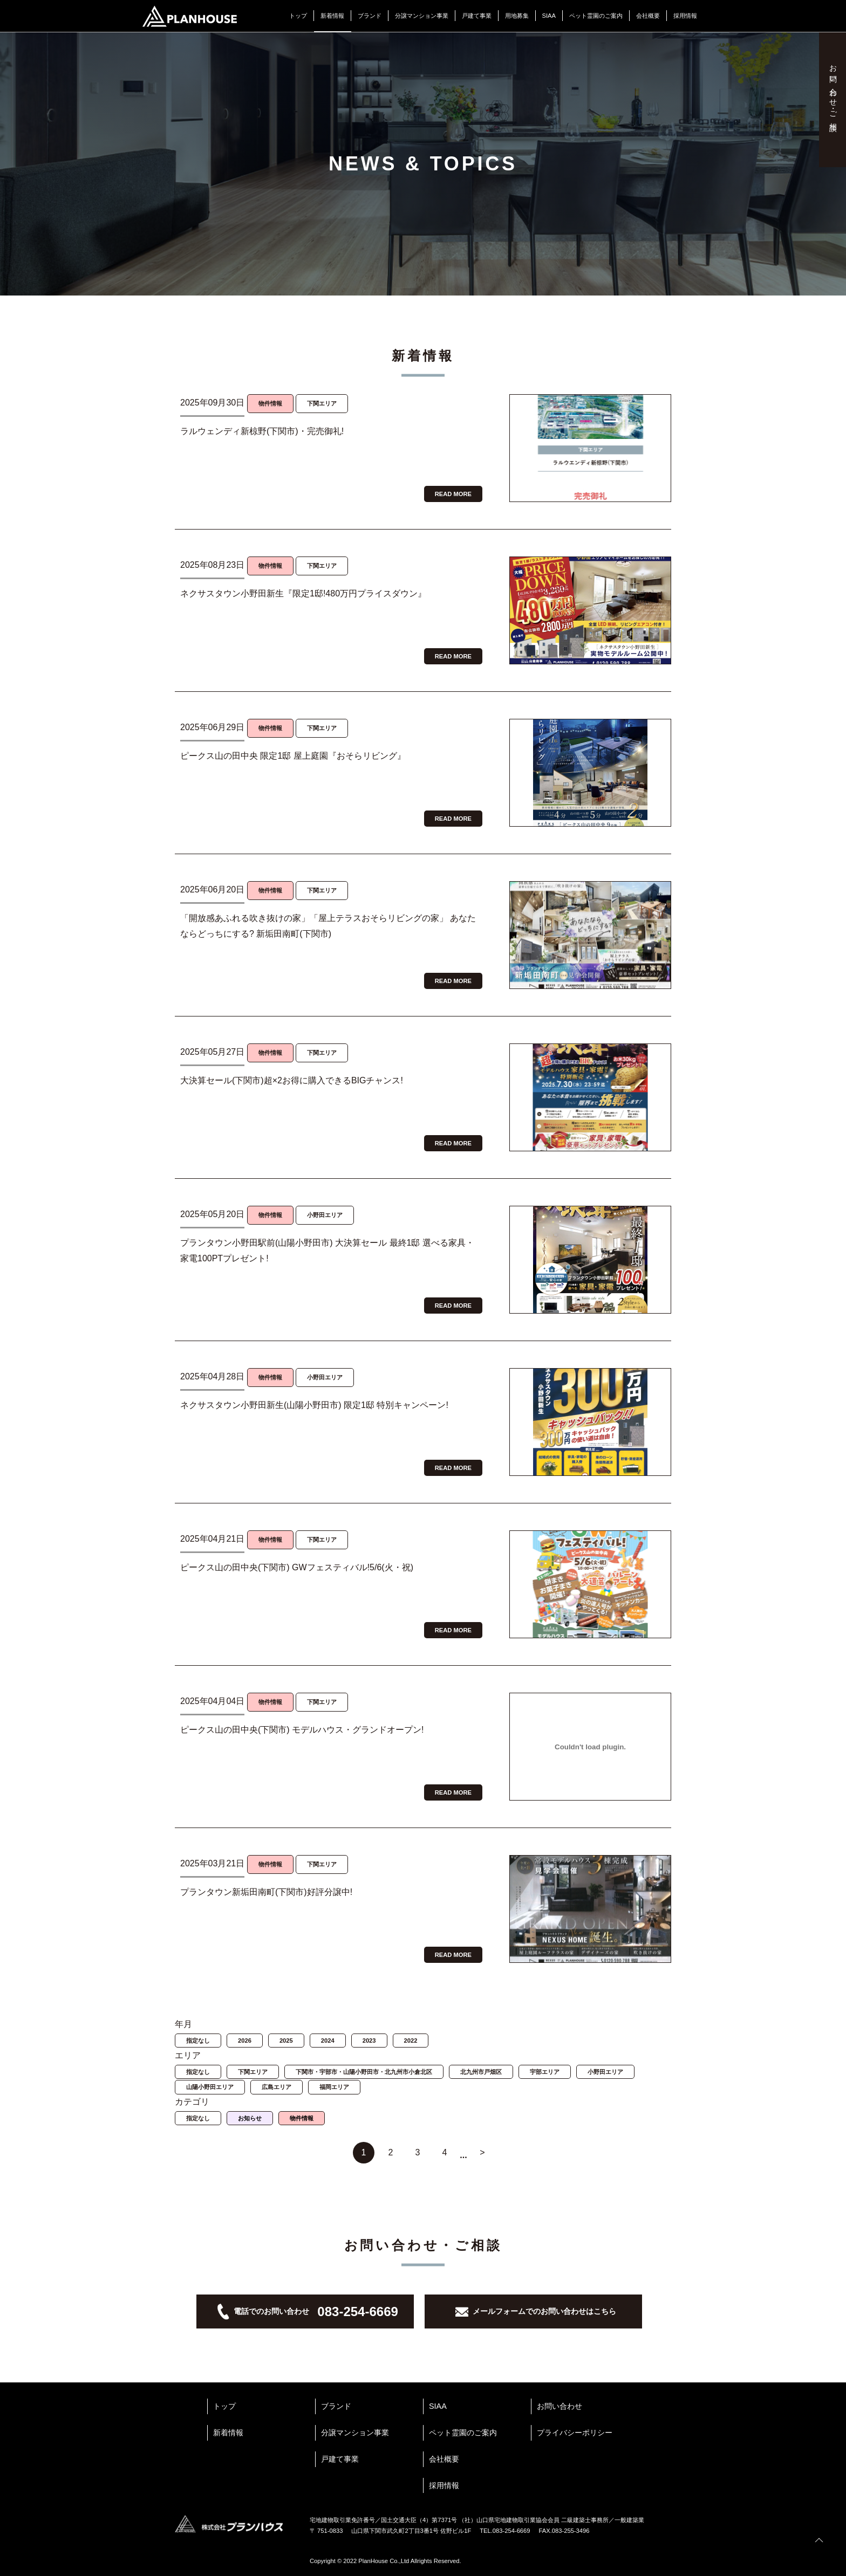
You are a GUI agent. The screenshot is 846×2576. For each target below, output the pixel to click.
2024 (328, 2040)
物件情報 (301, 2118)
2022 (411, 2040)
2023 (369, 2040)
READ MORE (453, 494)
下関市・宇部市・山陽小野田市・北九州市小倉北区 (364, 2072)
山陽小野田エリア (210, 2087)
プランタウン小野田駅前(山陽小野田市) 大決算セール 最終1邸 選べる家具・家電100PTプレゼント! (327, 1250)
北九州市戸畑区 (481, 2072)
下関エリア (253, 2072)
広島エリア (276, 2087)
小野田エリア (605, 2072)
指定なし (198, 2040)
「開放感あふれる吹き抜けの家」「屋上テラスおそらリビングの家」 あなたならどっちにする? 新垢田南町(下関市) (328, 925)
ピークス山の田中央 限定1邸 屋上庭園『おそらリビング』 (293, 755)
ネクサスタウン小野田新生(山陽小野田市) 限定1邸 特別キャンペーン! (314, 1405)
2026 (244, 2040)
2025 (286, 2040)
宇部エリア (545, 2072)
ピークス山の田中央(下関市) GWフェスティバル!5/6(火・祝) (296, 1567)
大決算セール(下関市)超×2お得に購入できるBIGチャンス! (291, 1080)
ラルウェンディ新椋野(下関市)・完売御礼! (262, 431)
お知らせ (250, 2118)
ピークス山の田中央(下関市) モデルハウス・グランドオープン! (302, 1729)
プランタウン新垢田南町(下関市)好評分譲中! (266, 1892)
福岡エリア (334, 2087)
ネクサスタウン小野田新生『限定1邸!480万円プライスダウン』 (303, 593)
